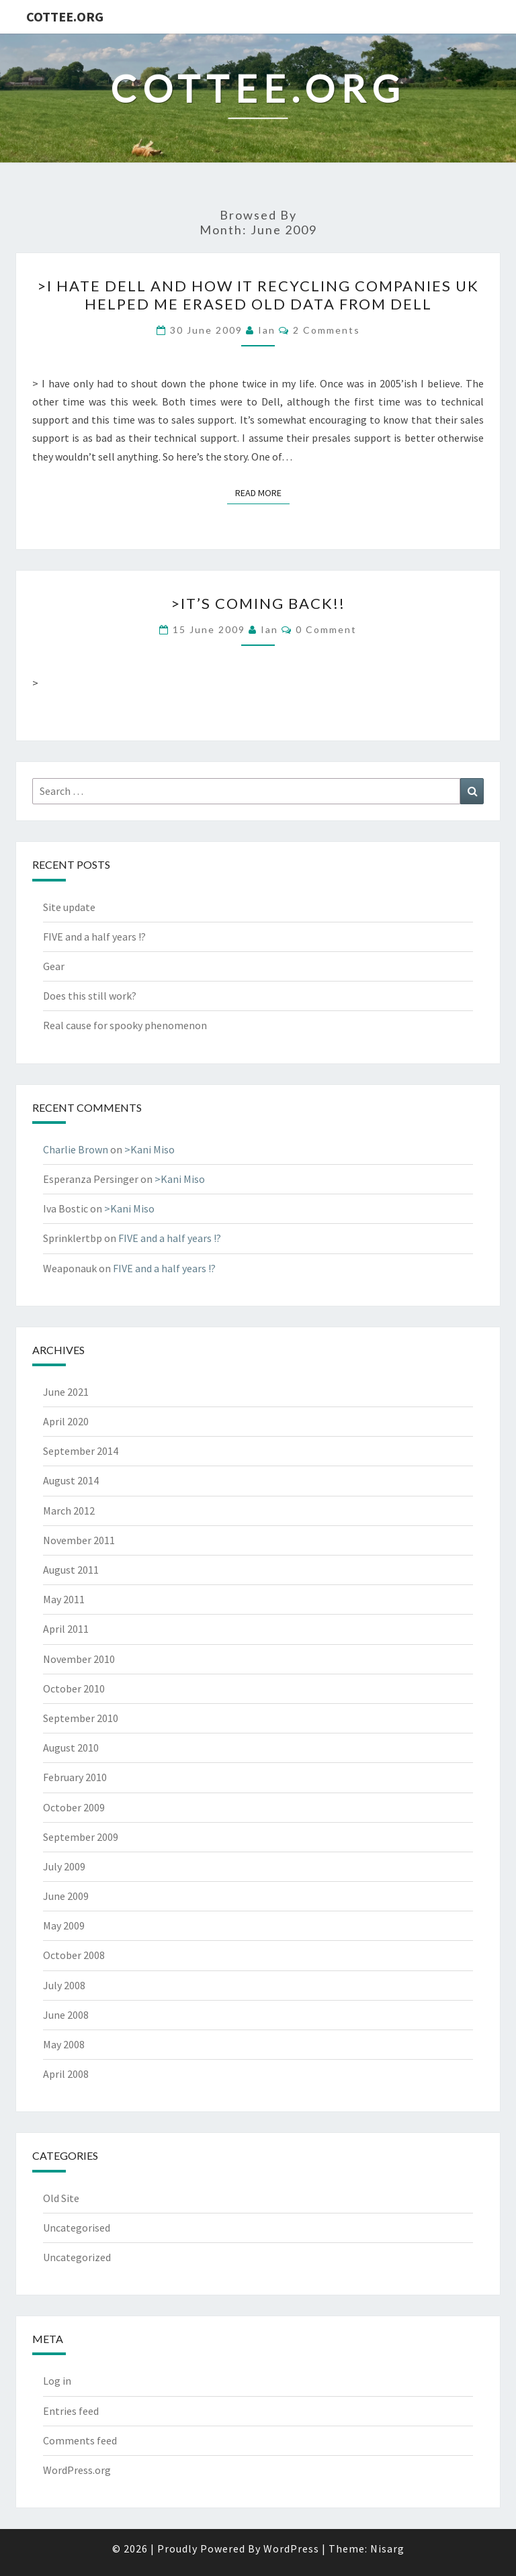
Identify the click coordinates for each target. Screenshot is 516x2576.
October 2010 (74, 1688)
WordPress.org (77, 2470)
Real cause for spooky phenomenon (125, 1025)
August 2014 (71, 1480)
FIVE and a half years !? (94, 936)
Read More (262, 492)
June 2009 (66, 1896)
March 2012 (69, 1510)
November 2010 (79, 1659)
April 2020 (66, 1421)
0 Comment (326, 629)
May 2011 (64, 1599)
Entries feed (71, 2411)
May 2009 (64, 1925)
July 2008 (64, 1985)
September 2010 (80, 1718)
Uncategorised (76, 2227)
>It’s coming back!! (258, 603)
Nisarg (387, 2548)
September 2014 (80, 1451)
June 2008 (66, 2014)
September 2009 (80, 1837)
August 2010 (71, 1747)
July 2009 (64, 1866)
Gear (53, 966)
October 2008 (74, 1955)
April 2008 (66, 2074)
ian (266, 330)
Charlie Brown (75, 1149)
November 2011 (79, 1540)
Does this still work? (89, 995)
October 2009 (74, 1807)
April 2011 (66, 1628)
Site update (69, 907)
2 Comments (326, 330)
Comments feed (80, 2440)
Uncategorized (77, 2257)
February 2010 (75, 1777)
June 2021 (66, 1391)
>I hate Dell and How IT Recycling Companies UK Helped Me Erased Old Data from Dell (258, 294)
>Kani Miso (149, 1149)
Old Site (61, 2198)
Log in (57, 2380)
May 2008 (64, 2044)
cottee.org (64, 16)
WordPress (291, 2548)
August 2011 (71, 1569)
